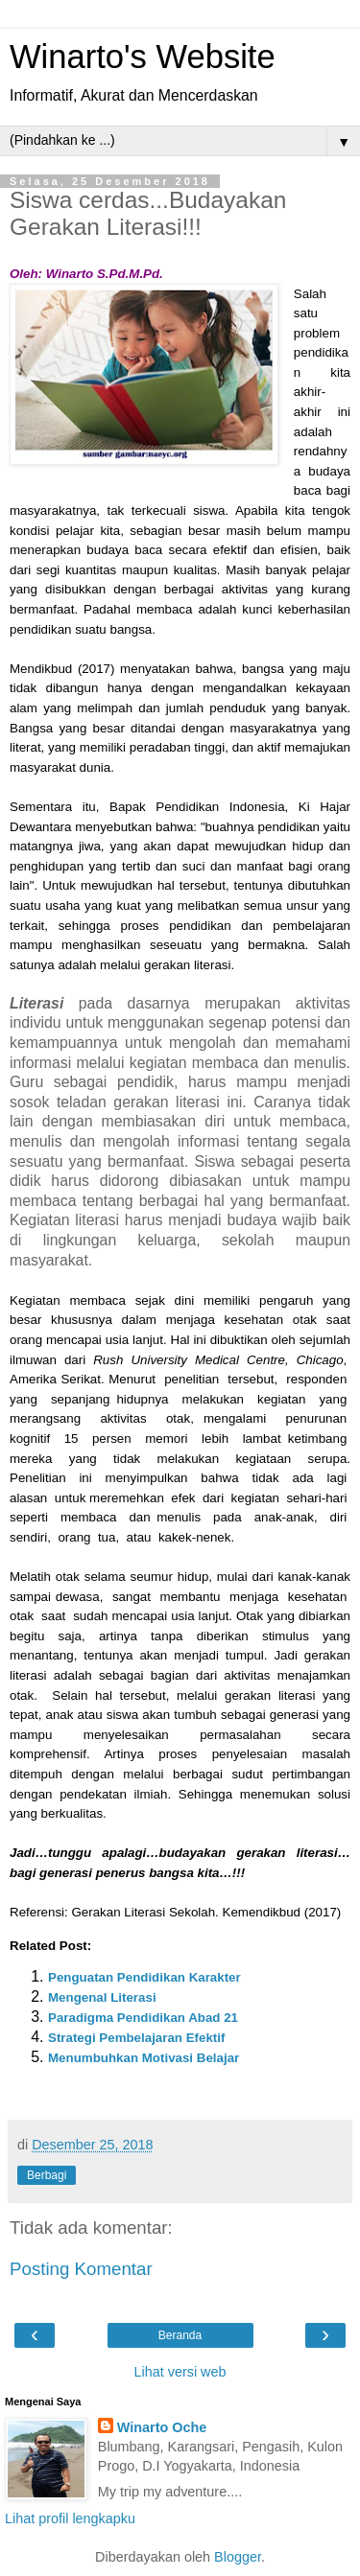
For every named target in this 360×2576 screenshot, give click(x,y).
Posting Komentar (81, 2269)
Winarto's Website (143, 56)
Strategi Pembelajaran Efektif (136, 2038)
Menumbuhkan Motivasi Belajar (143, 2058)
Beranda (180, 2335)
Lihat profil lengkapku (70, 2518)
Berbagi (46, 2175)
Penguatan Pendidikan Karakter (144, 1977)
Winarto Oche (161, 2427)
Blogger (237, 2556)
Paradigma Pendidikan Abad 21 (143, 2017)
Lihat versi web (180, 2371)
